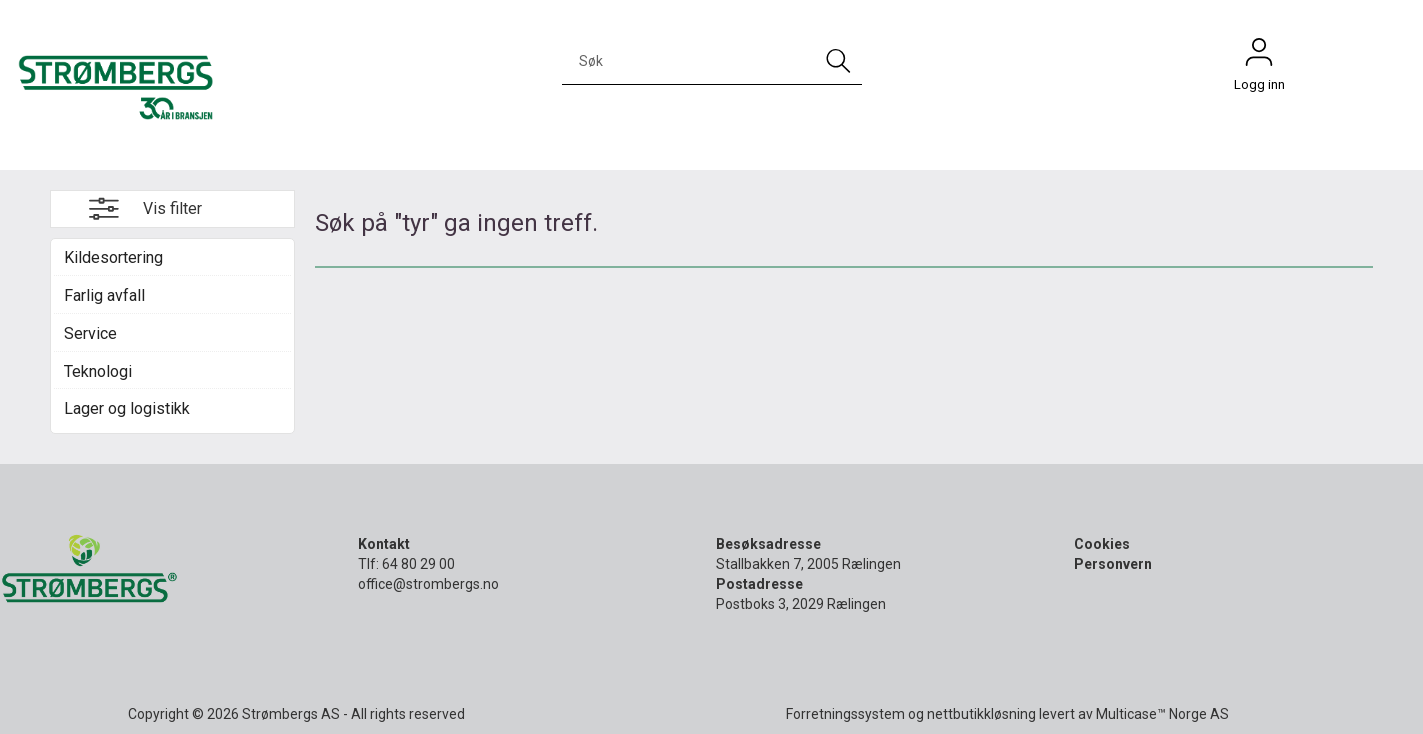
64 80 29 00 (418, 564)
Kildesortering (113, 257)
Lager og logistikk (127, 408)
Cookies (1102, 544)
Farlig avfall (104, 295)
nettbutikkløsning (981, 714)
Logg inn (1259, 57)
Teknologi (98, 371)
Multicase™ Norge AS (1162, 714)
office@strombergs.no (428, 584)
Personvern (1113, 564)
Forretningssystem (845, 714)
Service (90, 333)
